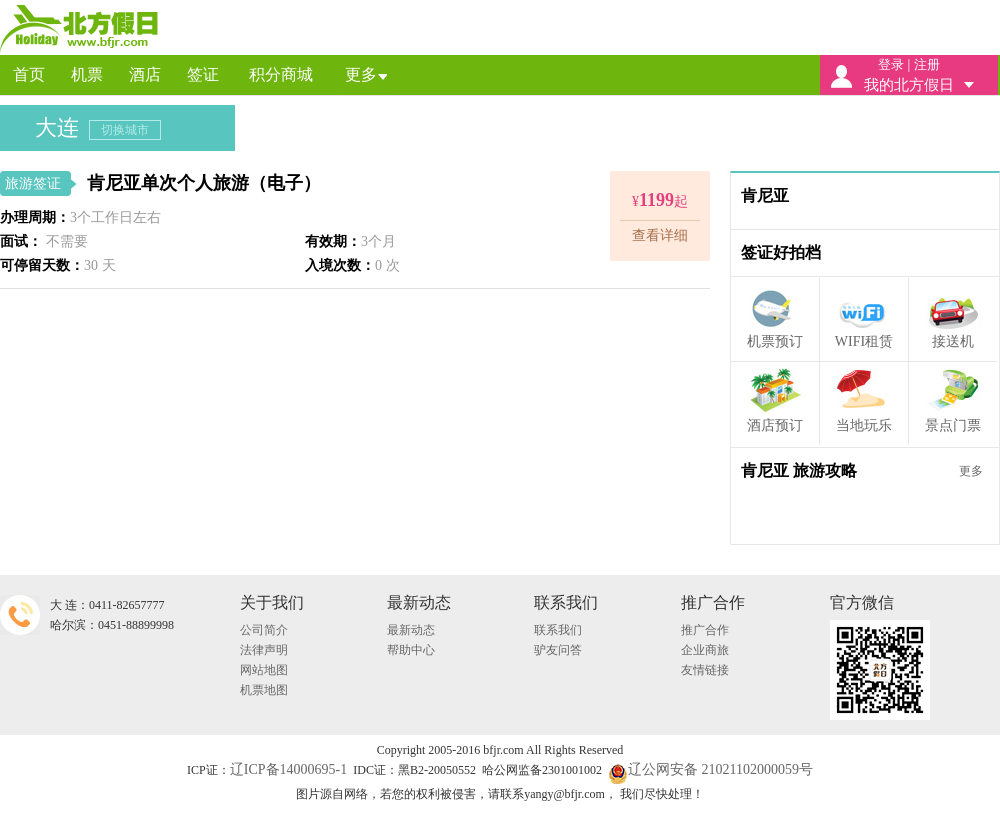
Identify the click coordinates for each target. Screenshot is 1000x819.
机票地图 (264, 690)
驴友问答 (558, 650)
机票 (87, 74)
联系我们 (558, 630)
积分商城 (281, 74)
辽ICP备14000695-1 (288, 769)
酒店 (145, 74)
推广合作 (705, 630)
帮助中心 (411, 650)
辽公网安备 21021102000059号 (710, 769)
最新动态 (411, 630)
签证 (203, 74)
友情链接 (705, 670)
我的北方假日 (909, 85)
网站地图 (264, 670)
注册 (927, 64)
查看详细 (660, 235)
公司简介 (264, 630)
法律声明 (264, 650)
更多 (361, 74)
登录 (891, 64)
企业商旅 (705, 650)
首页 (29, 74)
